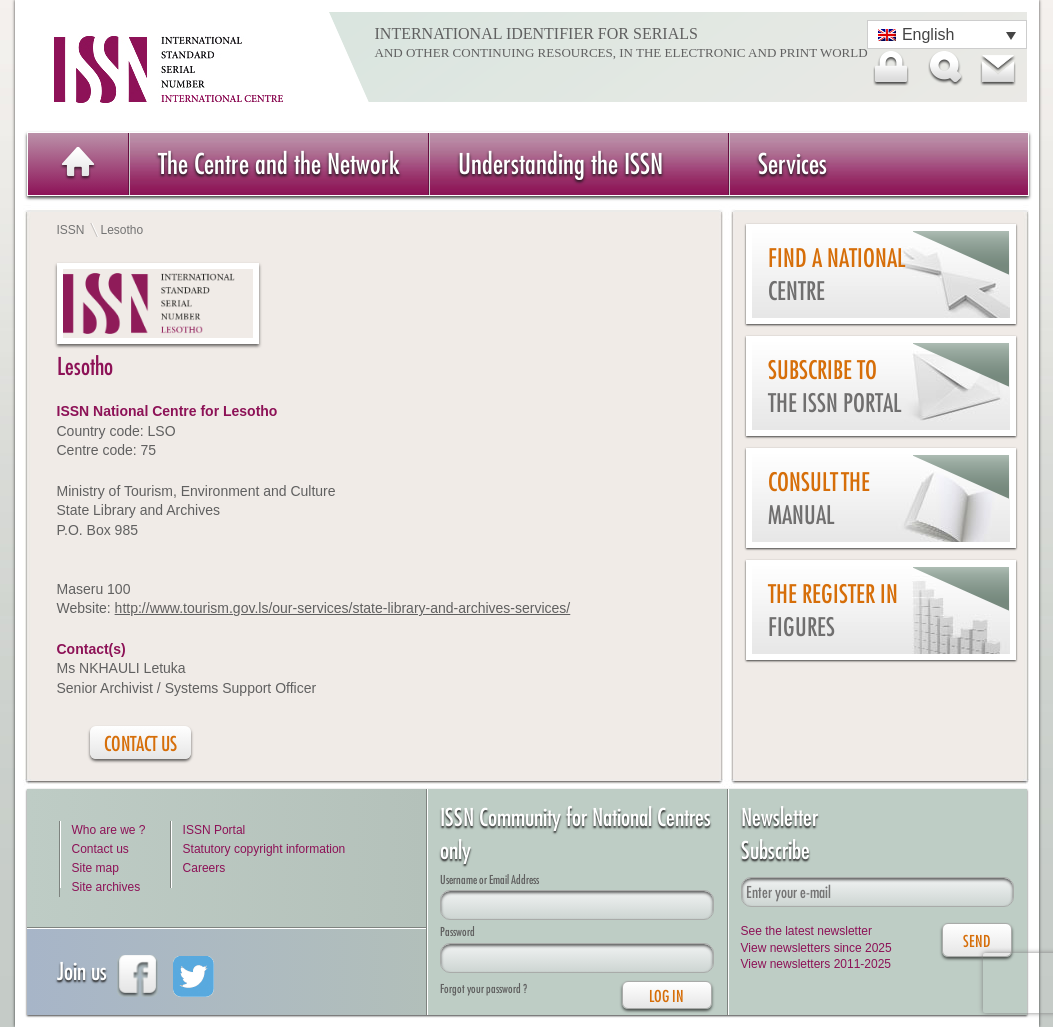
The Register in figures (833, 610)
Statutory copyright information (264, 849)
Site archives (106, 887)
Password (457, 931)
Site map (95, 868)
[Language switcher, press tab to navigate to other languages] (947, 34)
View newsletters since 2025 (816, 948)
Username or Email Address (489, 879)
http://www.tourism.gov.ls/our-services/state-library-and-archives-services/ (343, 608)
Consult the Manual (819, 498)
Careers (204, 868)
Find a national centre (836, 274)
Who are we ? (109, 830)
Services (792, 163)
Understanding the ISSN (560, 163)
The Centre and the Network (279, 163)
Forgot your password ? (483, 988)
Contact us (100, 849)
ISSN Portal (214, 830)
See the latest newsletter (806, 931)
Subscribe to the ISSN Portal (834, 386)
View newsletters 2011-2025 (816, 964)
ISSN (71, 230)
